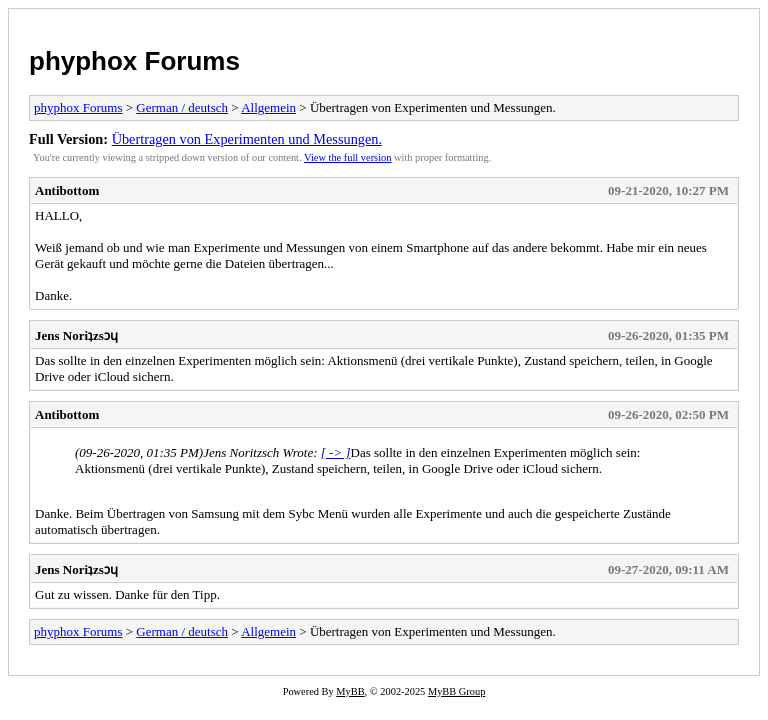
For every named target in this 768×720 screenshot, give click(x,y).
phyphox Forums (134, 61)
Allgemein (268, 107)
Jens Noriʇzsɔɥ (76, 335)
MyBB (350, 691)
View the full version (347, 157)
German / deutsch (182, 107)
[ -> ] (336, 452)
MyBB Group (456, 691)
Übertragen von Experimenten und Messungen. (247, 139)
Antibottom (67, 190)
